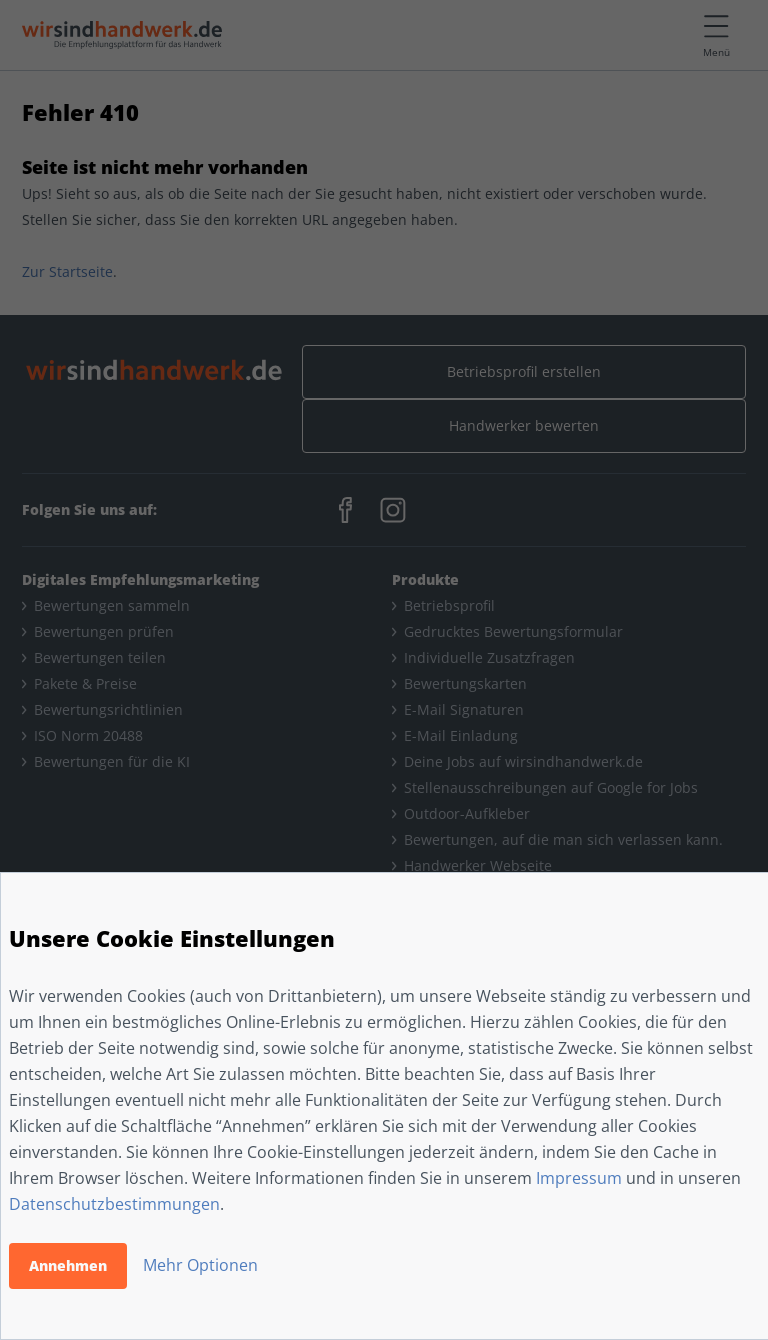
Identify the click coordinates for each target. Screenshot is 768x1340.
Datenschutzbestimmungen (114, 1204)
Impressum (579, 1178)
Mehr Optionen (200, 1265)
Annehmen (68, 1265)
